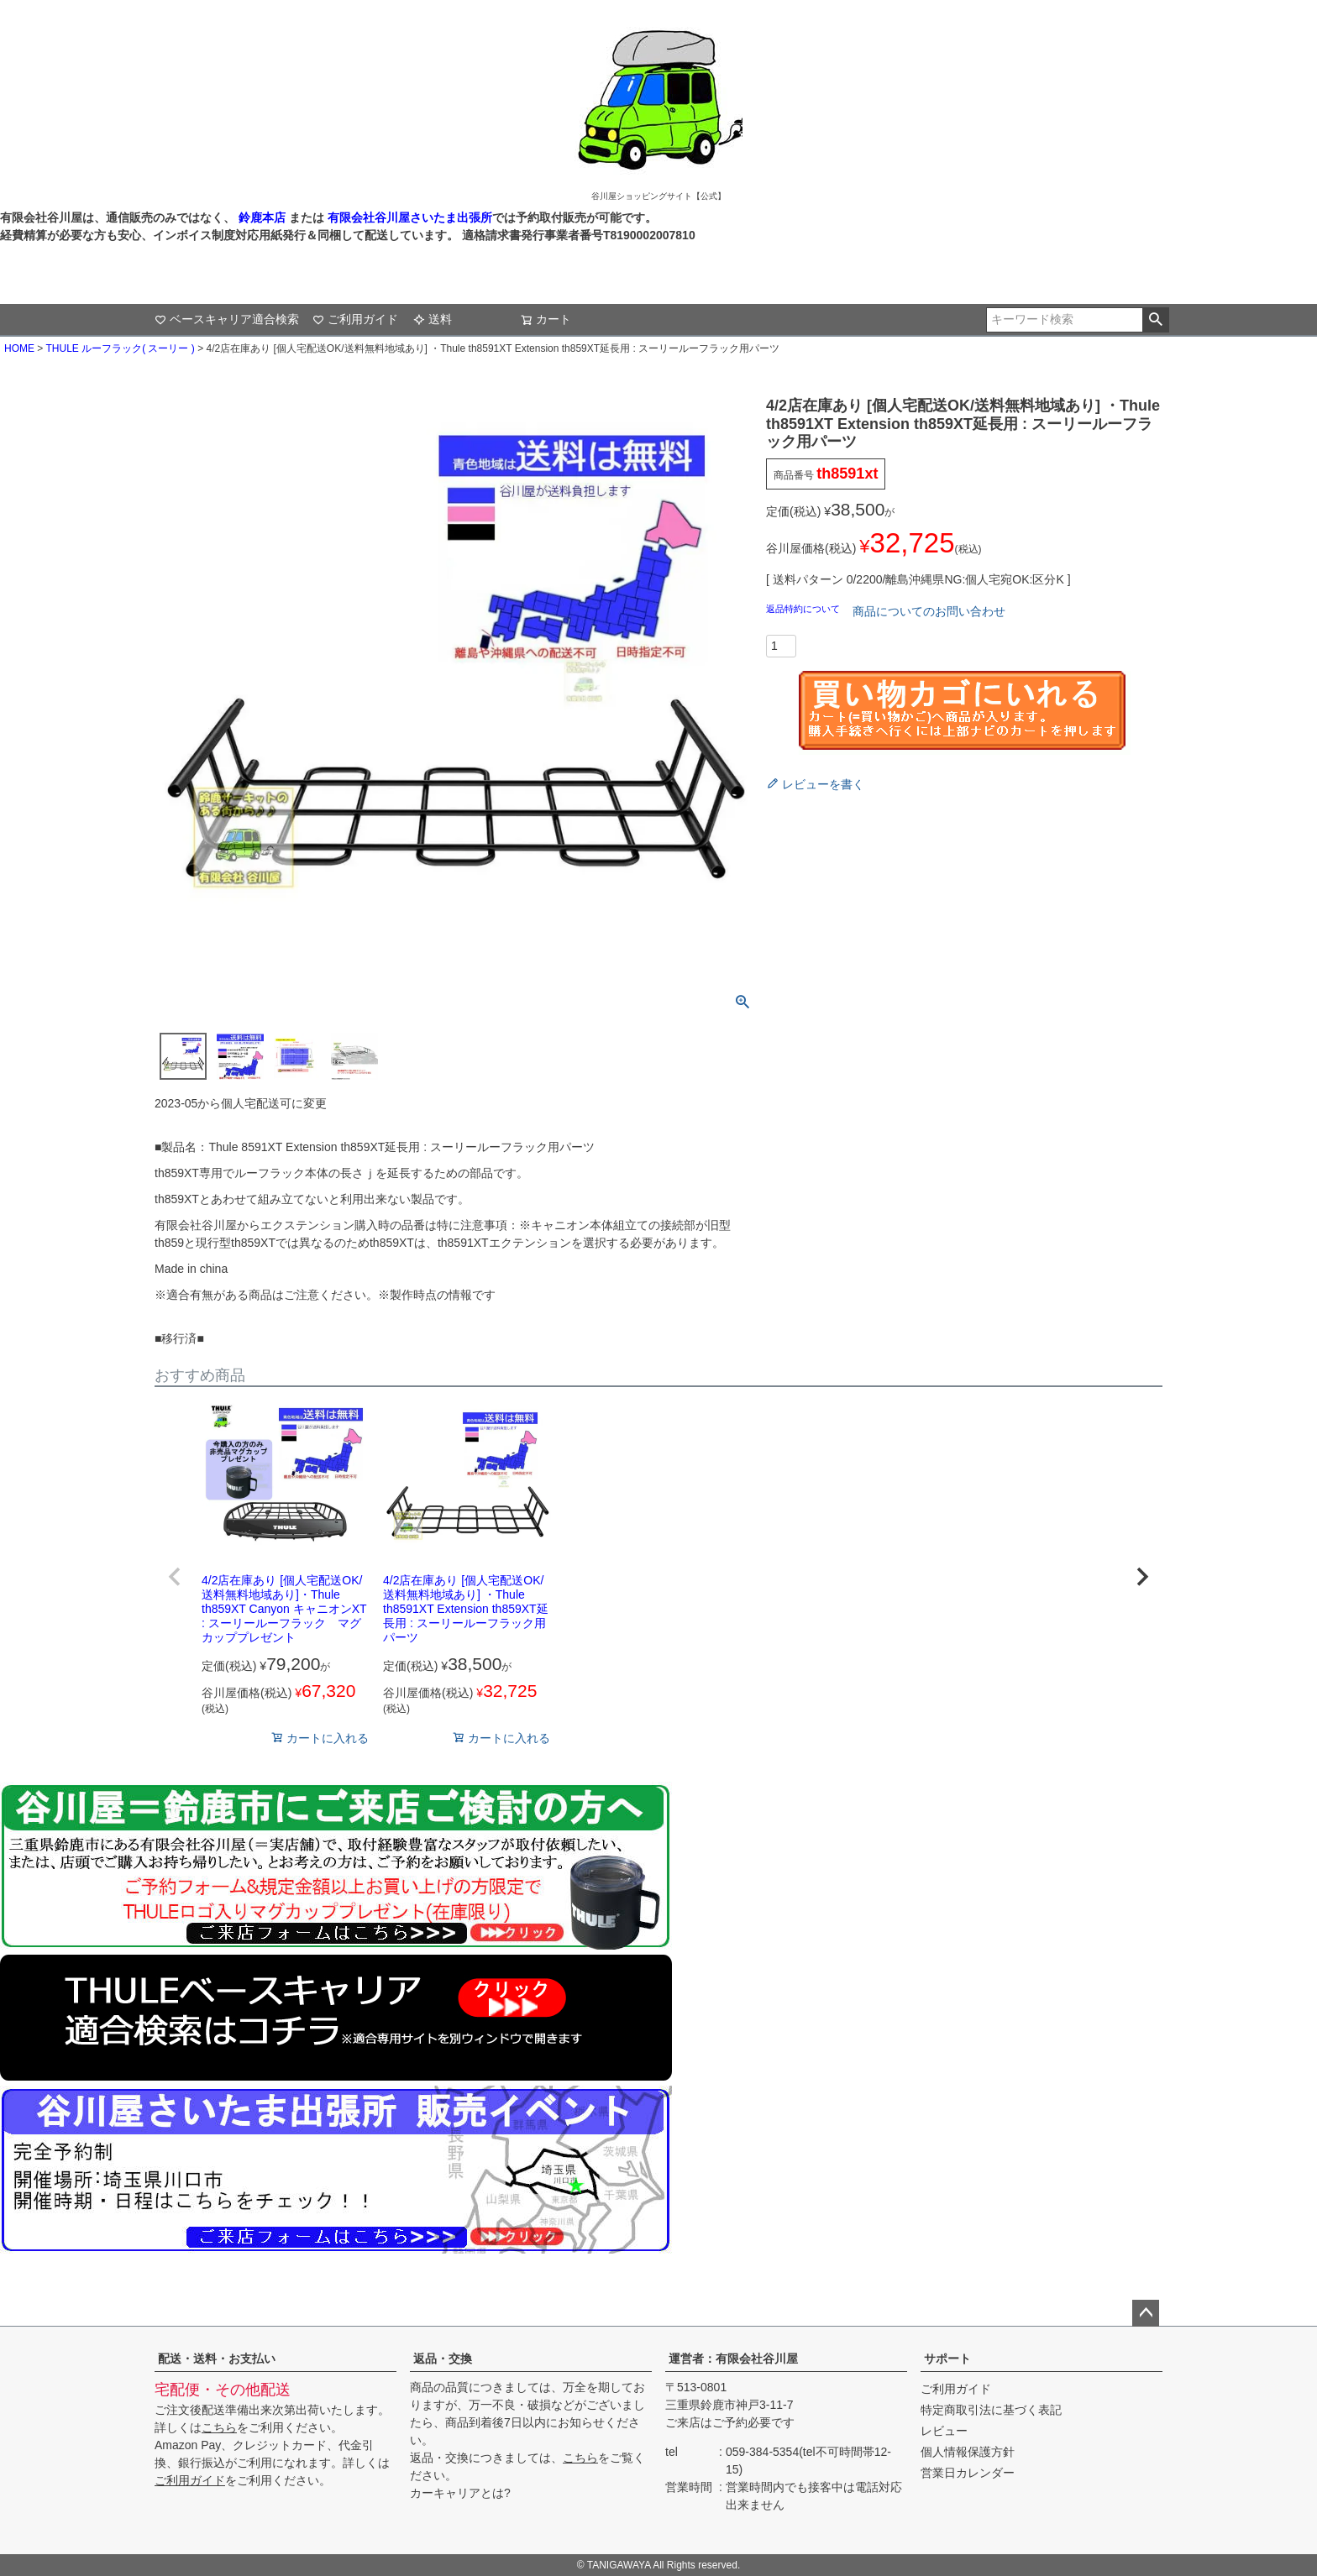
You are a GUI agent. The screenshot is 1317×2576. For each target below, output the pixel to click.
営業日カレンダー (968, 2472)
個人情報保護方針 (968, 2451)
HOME (19, 348)
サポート (947, 2358)
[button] (175, 1576)
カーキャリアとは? (460, 2493)
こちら (219, 2427)
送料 (432, 319)
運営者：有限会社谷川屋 (733, 2358)
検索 (1155, 320)
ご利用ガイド (355, 319)
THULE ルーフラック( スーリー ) (119, 348)
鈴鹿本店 (262, 217)
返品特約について (804, 609)
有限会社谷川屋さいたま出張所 (408, 217)
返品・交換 (442, 2358)
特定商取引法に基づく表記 (991, 2409)
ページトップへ (1145, 2313)
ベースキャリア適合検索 (227, 319)
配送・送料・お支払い (216, 2358)
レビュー (944, 2430)
